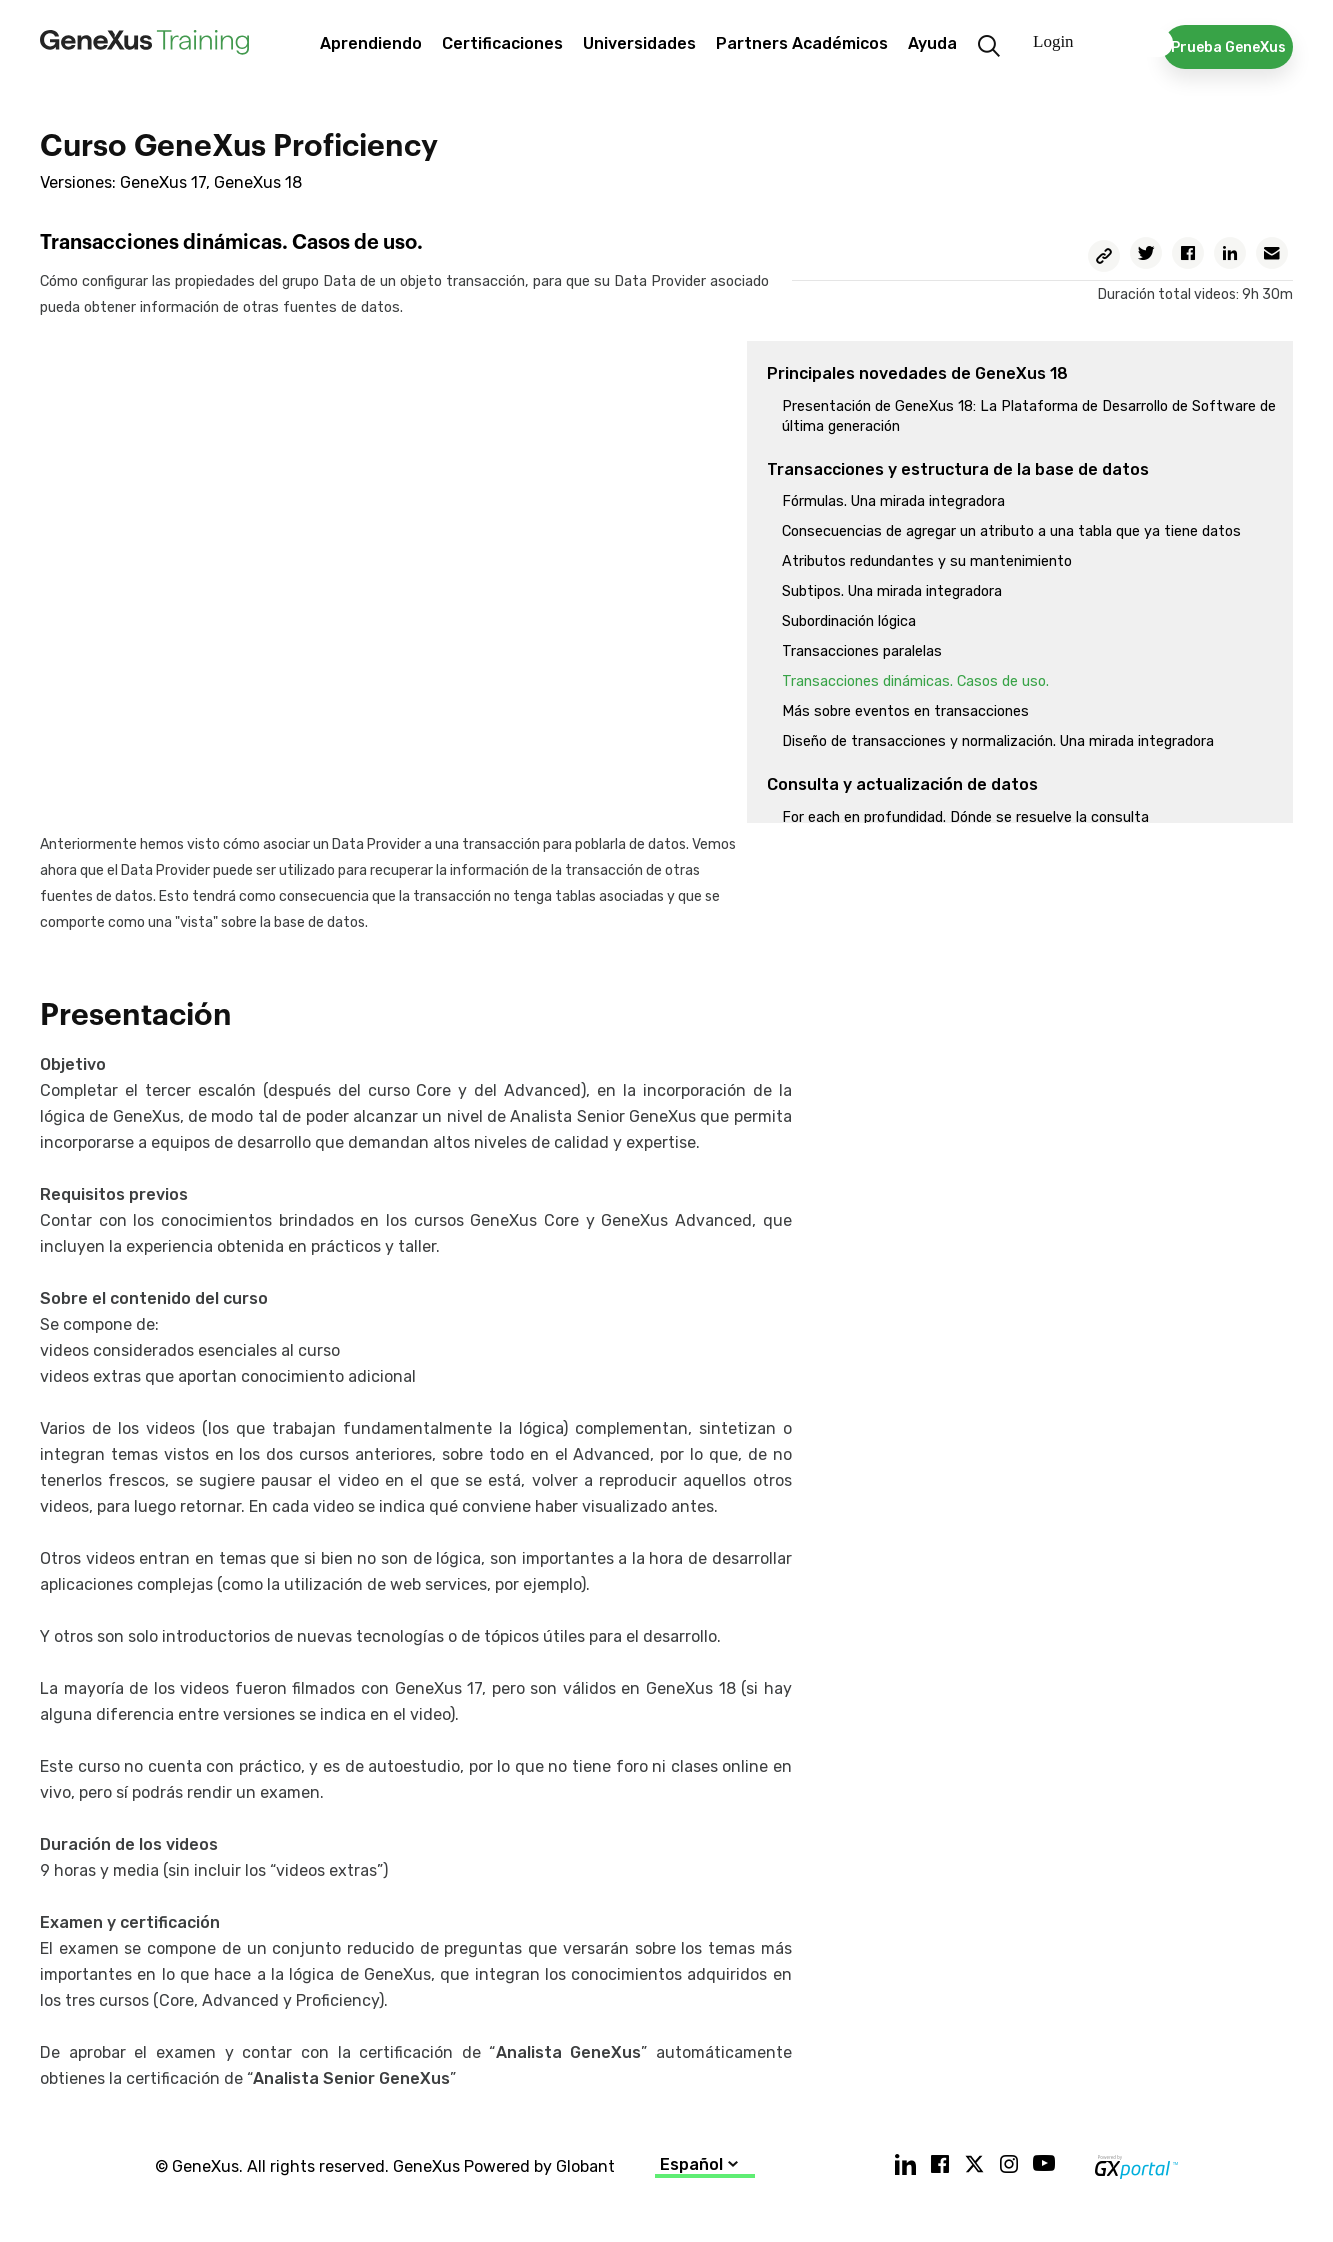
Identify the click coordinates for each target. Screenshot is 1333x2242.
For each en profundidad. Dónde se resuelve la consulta (965, 817)
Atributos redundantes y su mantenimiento (927, 561)
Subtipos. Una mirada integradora (892, 591)
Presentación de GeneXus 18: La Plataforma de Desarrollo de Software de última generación (1029, 416)
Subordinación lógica (849, 621)
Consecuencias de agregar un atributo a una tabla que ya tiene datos (1011, 531)
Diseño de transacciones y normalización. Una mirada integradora (998, 741)
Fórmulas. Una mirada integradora (893, 501)
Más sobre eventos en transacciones (905, 711)
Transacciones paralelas (862, 651)
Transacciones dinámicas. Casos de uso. (915, 681)
